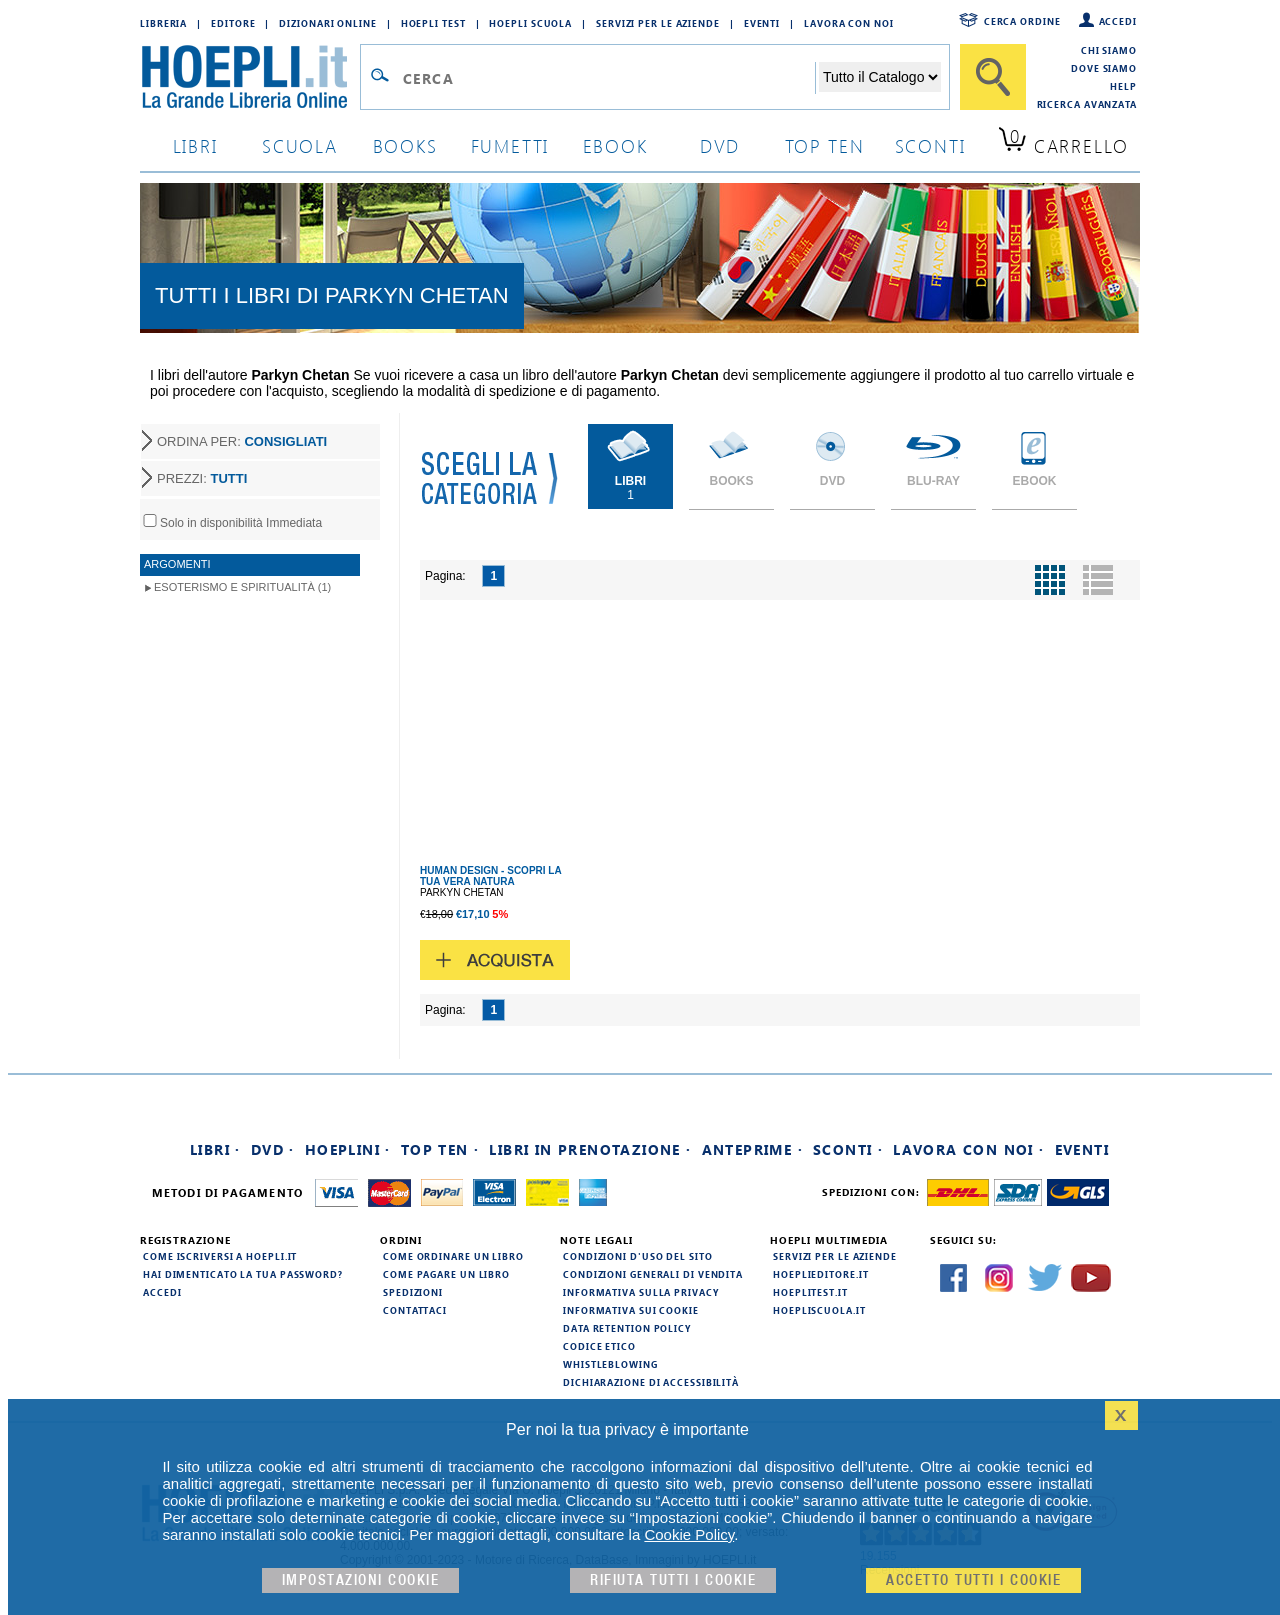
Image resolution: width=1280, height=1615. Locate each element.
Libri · (215, 1149)
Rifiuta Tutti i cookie (673, 1580)
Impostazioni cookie (361, 1580)
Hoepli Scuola (530, 23)
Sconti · (848, 1149)
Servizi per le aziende (658, 23)
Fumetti (510, 145)
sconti (930, 145)
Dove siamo (1104, 68)
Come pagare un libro (446, 1274)
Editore (233, 23)
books (405, 145)
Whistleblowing (610, 1364)
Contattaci (415, 1310)
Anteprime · (752, 1149)
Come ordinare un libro (453, 1256)
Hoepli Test (433, 23)
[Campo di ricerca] (608, 78)
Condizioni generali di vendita (653, 1274)
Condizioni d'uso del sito (638, 1256)
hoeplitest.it (810, 1292)
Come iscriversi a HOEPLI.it (220, 1256)
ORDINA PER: (242, 441)
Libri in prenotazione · (590, 1149)
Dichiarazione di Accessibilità (651, 1382)
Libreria (163, 23)
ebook (615, 145)
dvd (720, 145)
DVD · (273, 1149)
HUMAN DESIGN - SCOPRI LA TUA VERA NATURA (490, 876)
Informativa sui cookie (631, 1310)
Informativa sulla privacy (641, 1292)
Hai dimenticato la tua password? (243, 1274)
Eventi (762, 23)
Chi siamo (1109, 50)
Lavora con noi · (968, 1149)
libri (195, 145)
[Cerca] (993, 77)
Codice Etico (599, 1346)
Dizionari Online (327, 23)
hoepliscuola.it (819, 1310)
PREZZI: (202, 478)
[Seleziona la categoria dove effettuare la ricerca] (880, 77)
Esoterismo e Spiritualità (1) (242, 587)
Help (1123, 86)
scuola (300, 145)
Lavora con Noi (849, 23)
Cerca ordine (1022, 21)
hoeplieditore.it (820, 1274)
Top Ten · (440, 1149)
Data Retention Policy (627, 1328)
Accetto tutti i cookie (973, 1580)
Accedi (1118, 21)
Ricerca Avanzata (1087, 104)
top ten (825, 145)
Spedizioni (413, 1292)
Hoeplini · (348, 1149)
